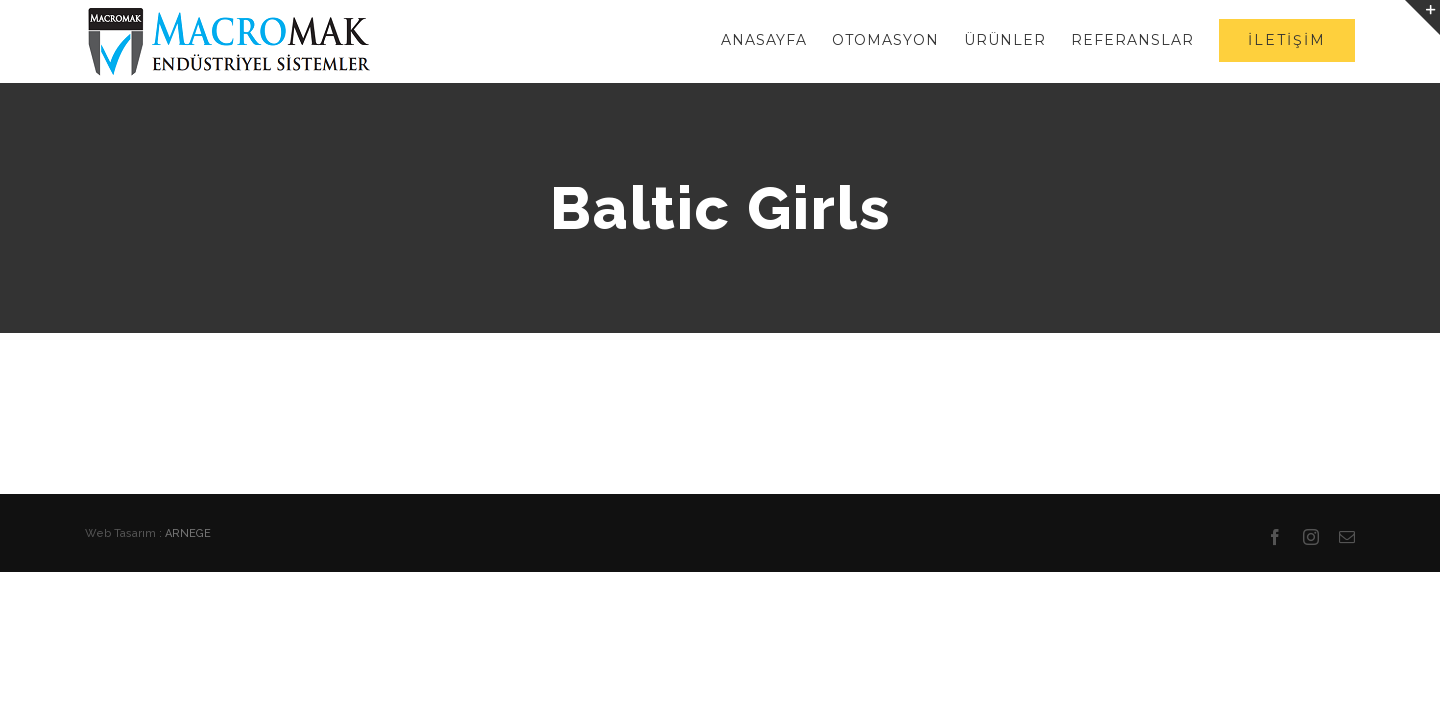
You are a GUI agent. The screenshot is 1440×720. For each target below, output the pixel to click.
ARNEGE (188, 533)
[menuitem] (706, 40)
